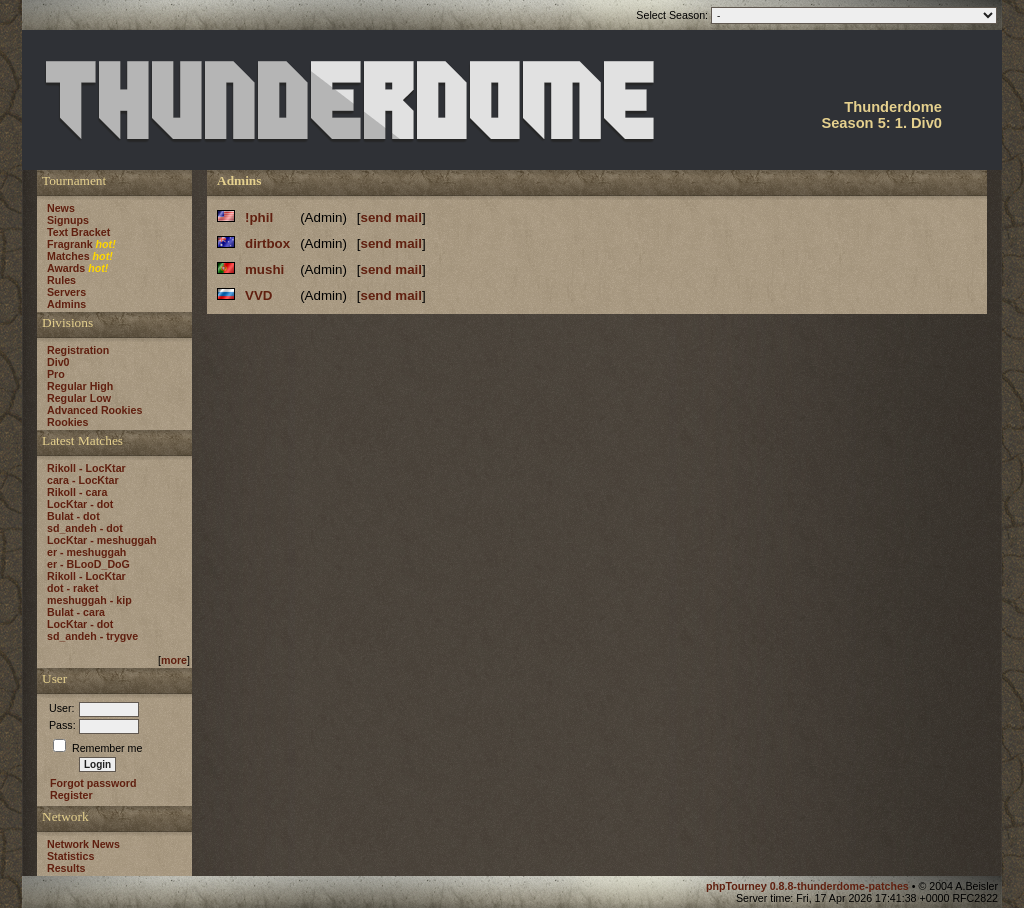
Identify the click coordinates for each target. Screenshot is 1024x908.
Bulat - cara (76, 612)
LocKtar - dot (80, 504)
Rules (61, 280)
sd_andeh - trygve (92, 636)
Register (71, 795)
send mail (391, 217)
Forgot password (93, 783)
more (174, 660)
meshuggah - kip (89, 600)
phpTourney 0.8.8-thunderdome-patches (809, 886)
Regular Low (79, 398)
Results (66, 868)
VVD (258, 295)
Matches (68, 256)
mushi (264, 269)
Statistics (70, 856)
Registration (78, 350)
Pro (56, 374)
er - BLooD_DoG (88, 564)
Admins (66, 304)
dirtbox (267, 243)
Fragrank (70, 244)
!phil (259, 217)
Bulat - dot (73, 516)
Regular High (80, 386)
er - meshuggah (86, 552)
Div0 (58, 362)
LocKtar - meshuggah (102, 540)
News (61, 208)
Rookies (67, 422)
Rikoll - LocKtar (86, 468)
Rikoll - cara (77, 492)
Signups (68, 220)
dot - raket (73, 588)
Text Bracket (78, 232)
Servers (66, 292)
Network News (83, 844)
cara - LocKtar (83, 480)
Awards (66, 268)
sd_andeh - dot (85, 528)
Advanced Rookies (94, 410)
